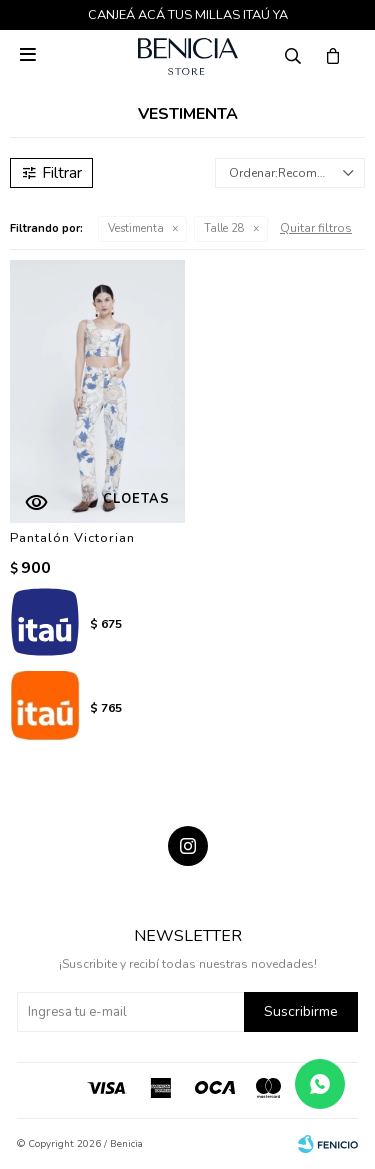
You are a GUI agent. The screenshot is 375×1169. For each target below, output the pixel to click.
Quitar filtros (316, 228)
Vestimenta (136, 228)
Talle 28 (224, 228)
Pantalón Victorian (72, 538)
